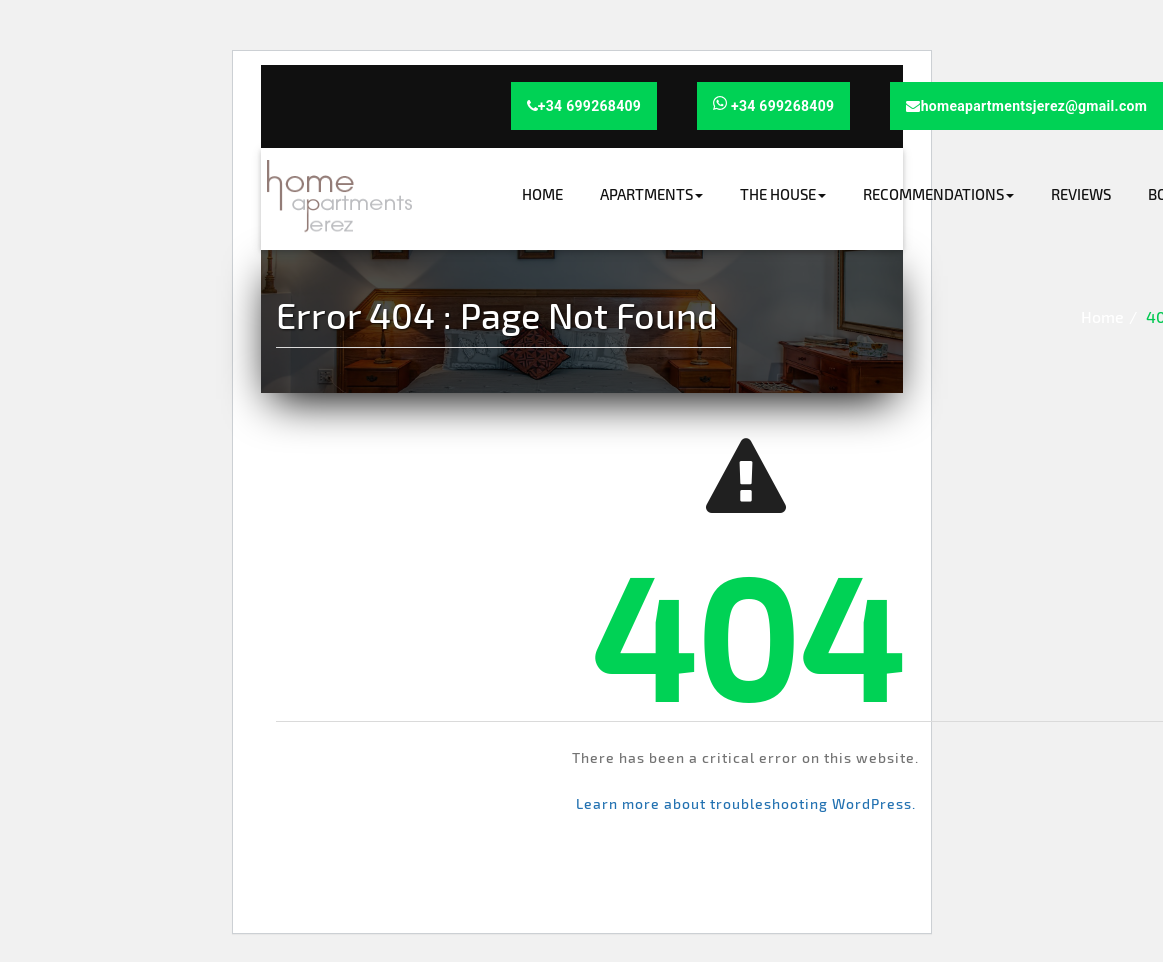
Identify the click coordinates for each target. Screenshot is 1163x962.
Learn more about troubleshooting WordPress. (746, 803)
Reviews (1081, 194)
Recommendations (938, 194)
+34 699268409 (584, 106)
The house (783, 194)
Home (542, 194)
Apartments (651, 194)
